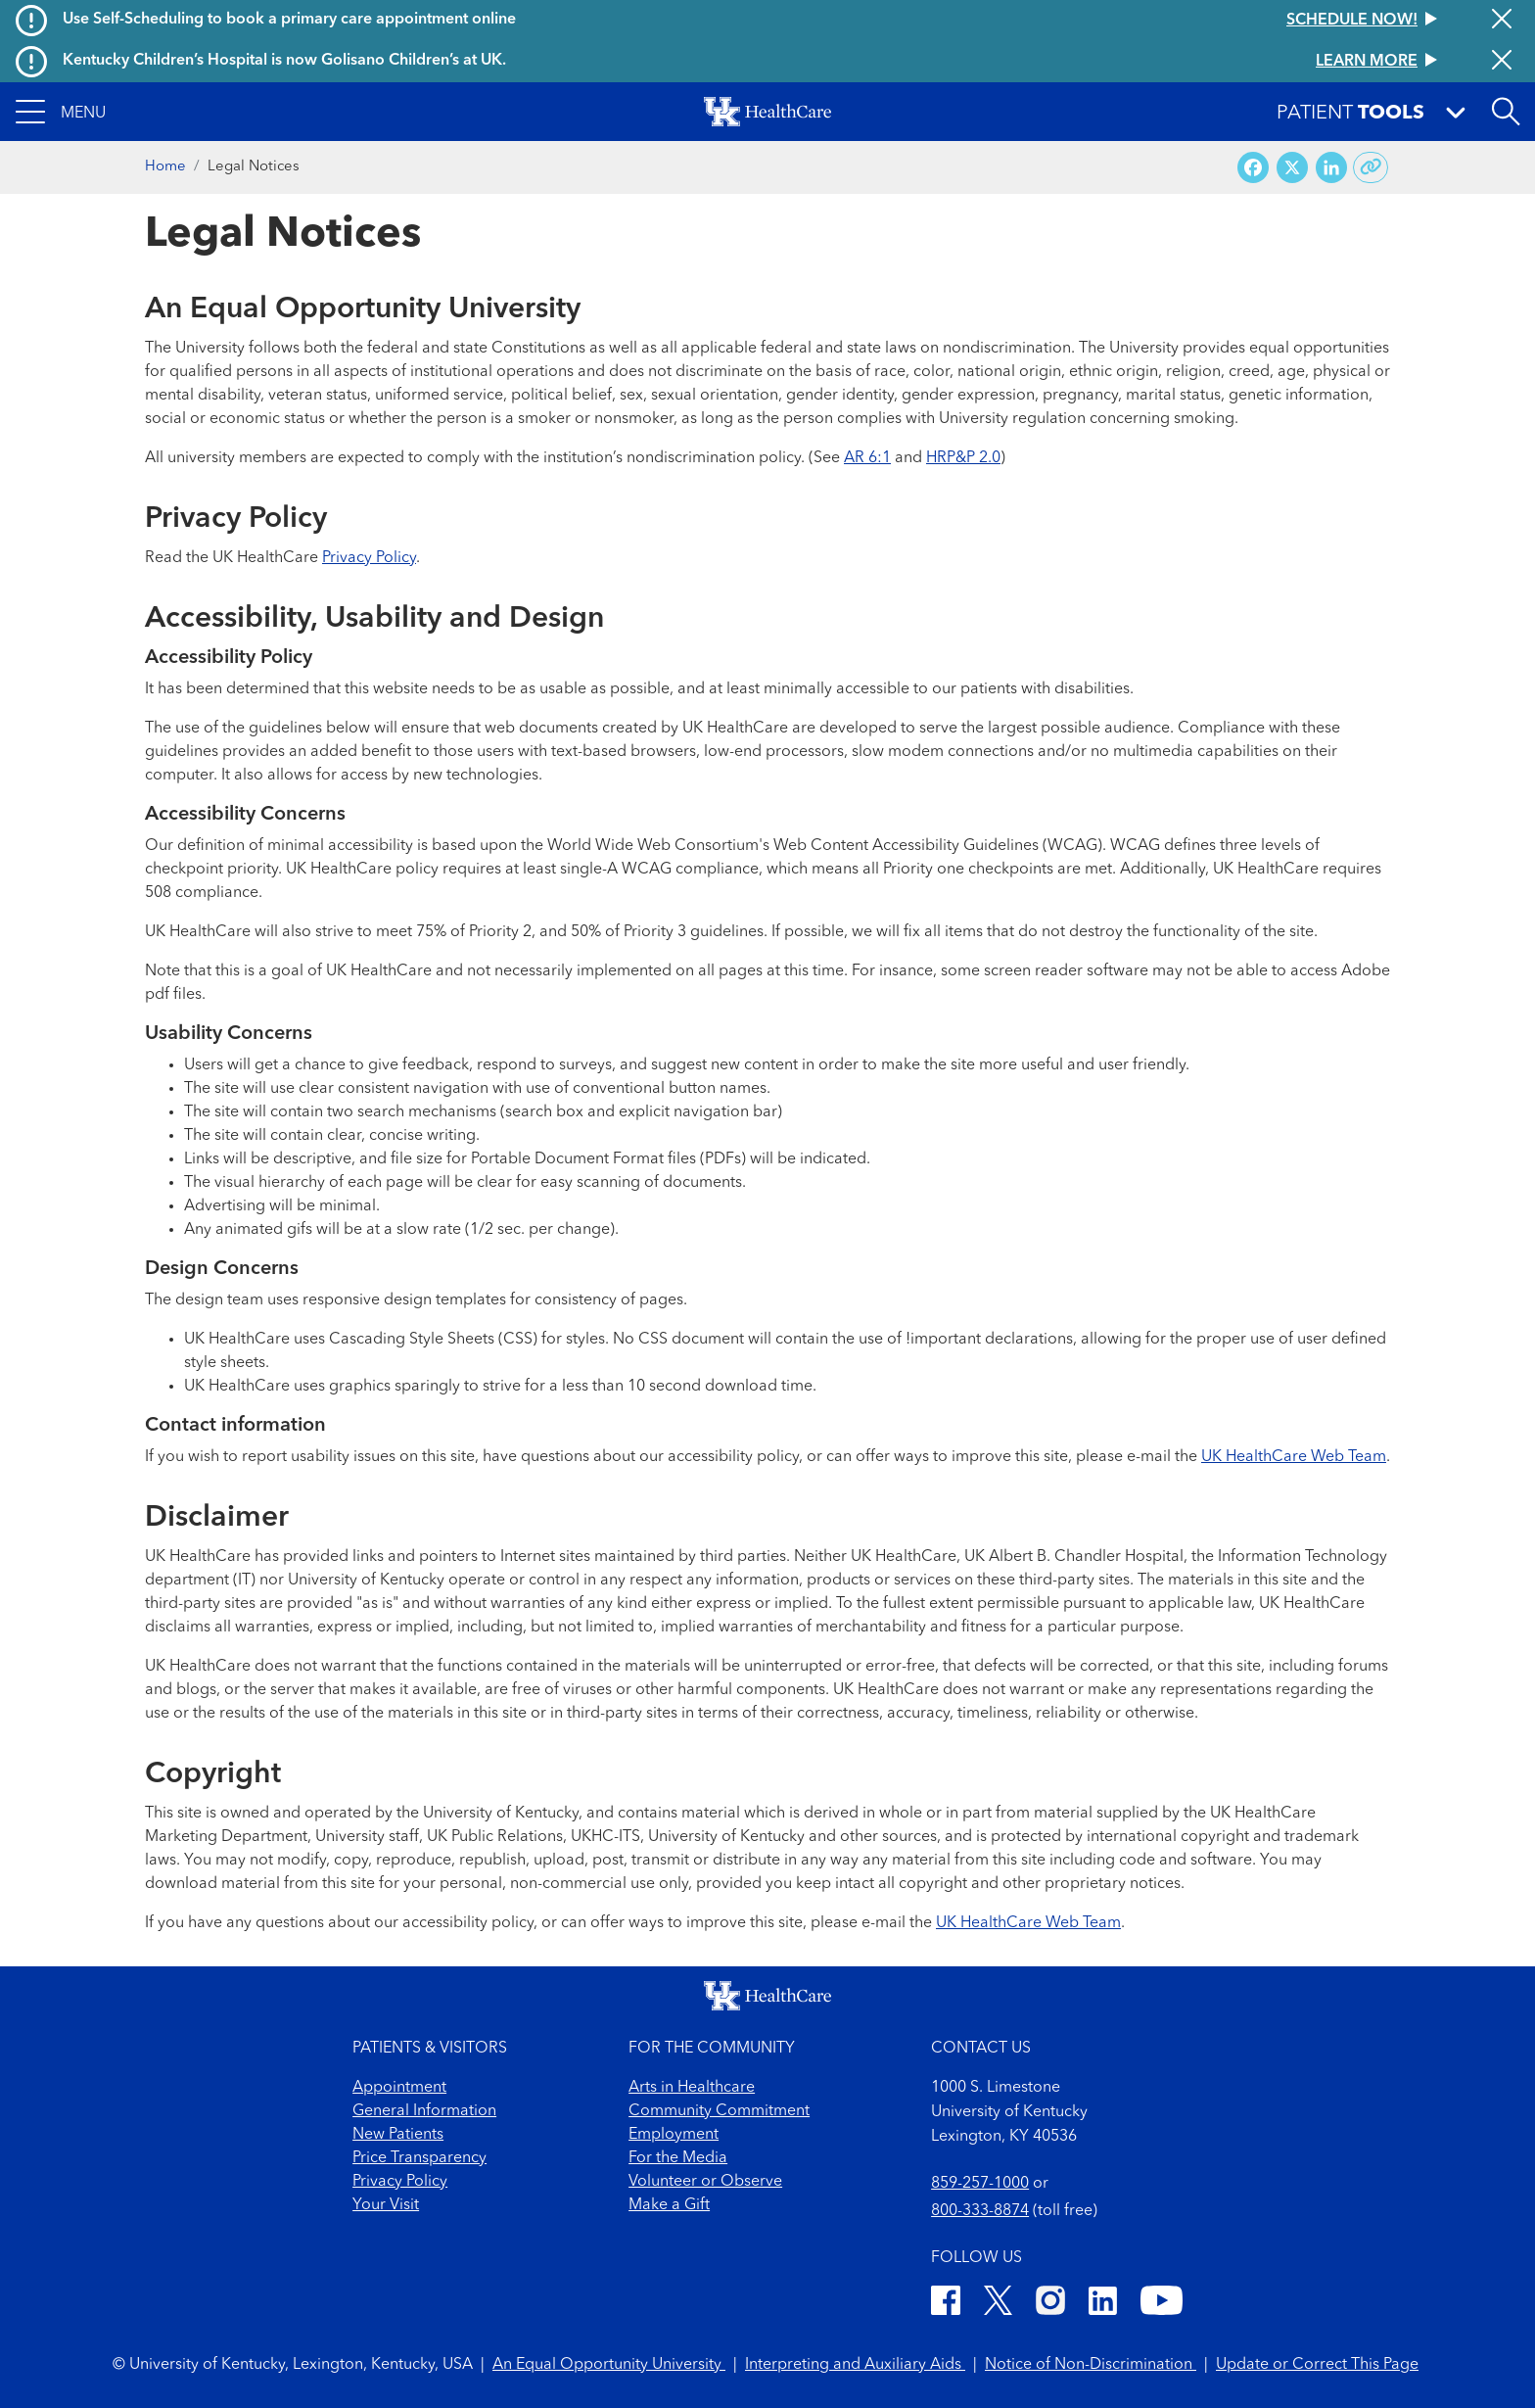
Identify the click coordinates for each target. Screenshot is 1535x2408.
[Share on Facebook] (1253, 168)
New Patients (397, 2135)
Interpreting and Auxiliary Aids (855, 2365)
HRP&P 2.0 (963, 458)
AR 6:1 (867, 458)
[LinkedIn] (1103, 2304)
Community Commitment (719, 2111)
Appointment (399, 2088)
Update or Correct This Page (1317, 2365)
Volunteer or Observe (705, 2182)
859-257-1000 (980, 2184)
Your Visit (385, 2205)
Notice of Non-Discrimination (1090, 2365)
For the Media (677, 2158)
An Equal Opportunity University (608, 2365)
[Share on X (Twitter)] (1292, 168)
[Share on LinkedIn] (1331, 168)
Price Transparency (419, 2158)
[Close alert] (1501, 20)
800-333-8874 (980, 2211)
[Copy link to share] (1371, 167)
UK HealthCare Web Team (1293, 1457)
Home (165, 167)
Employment (673, 2135)
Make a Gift (669, 2205)
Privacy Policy (369, 558)
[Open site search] (1505, 111)
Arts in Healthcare (691, 2088)
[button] (60, 111)
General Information (424, 2111)
